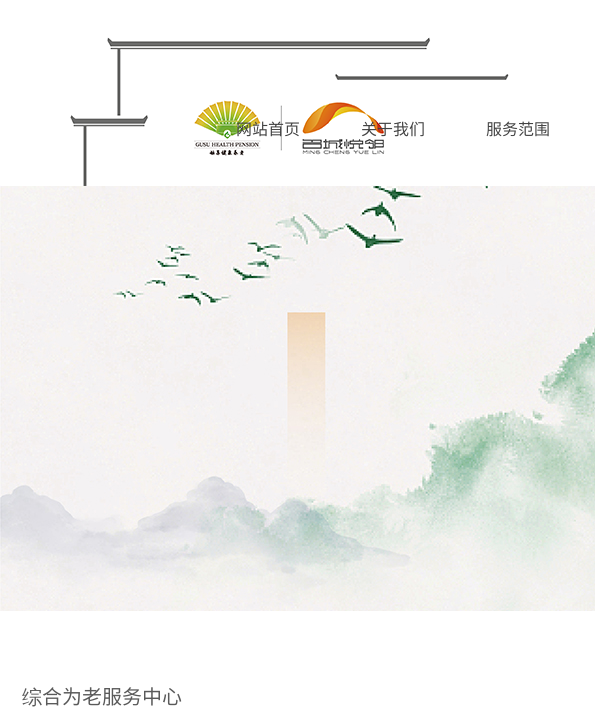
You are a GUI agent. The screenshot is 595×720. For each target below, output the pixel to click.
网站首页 (268, 128)
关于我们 (393, 128)
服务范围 (518, 128)
